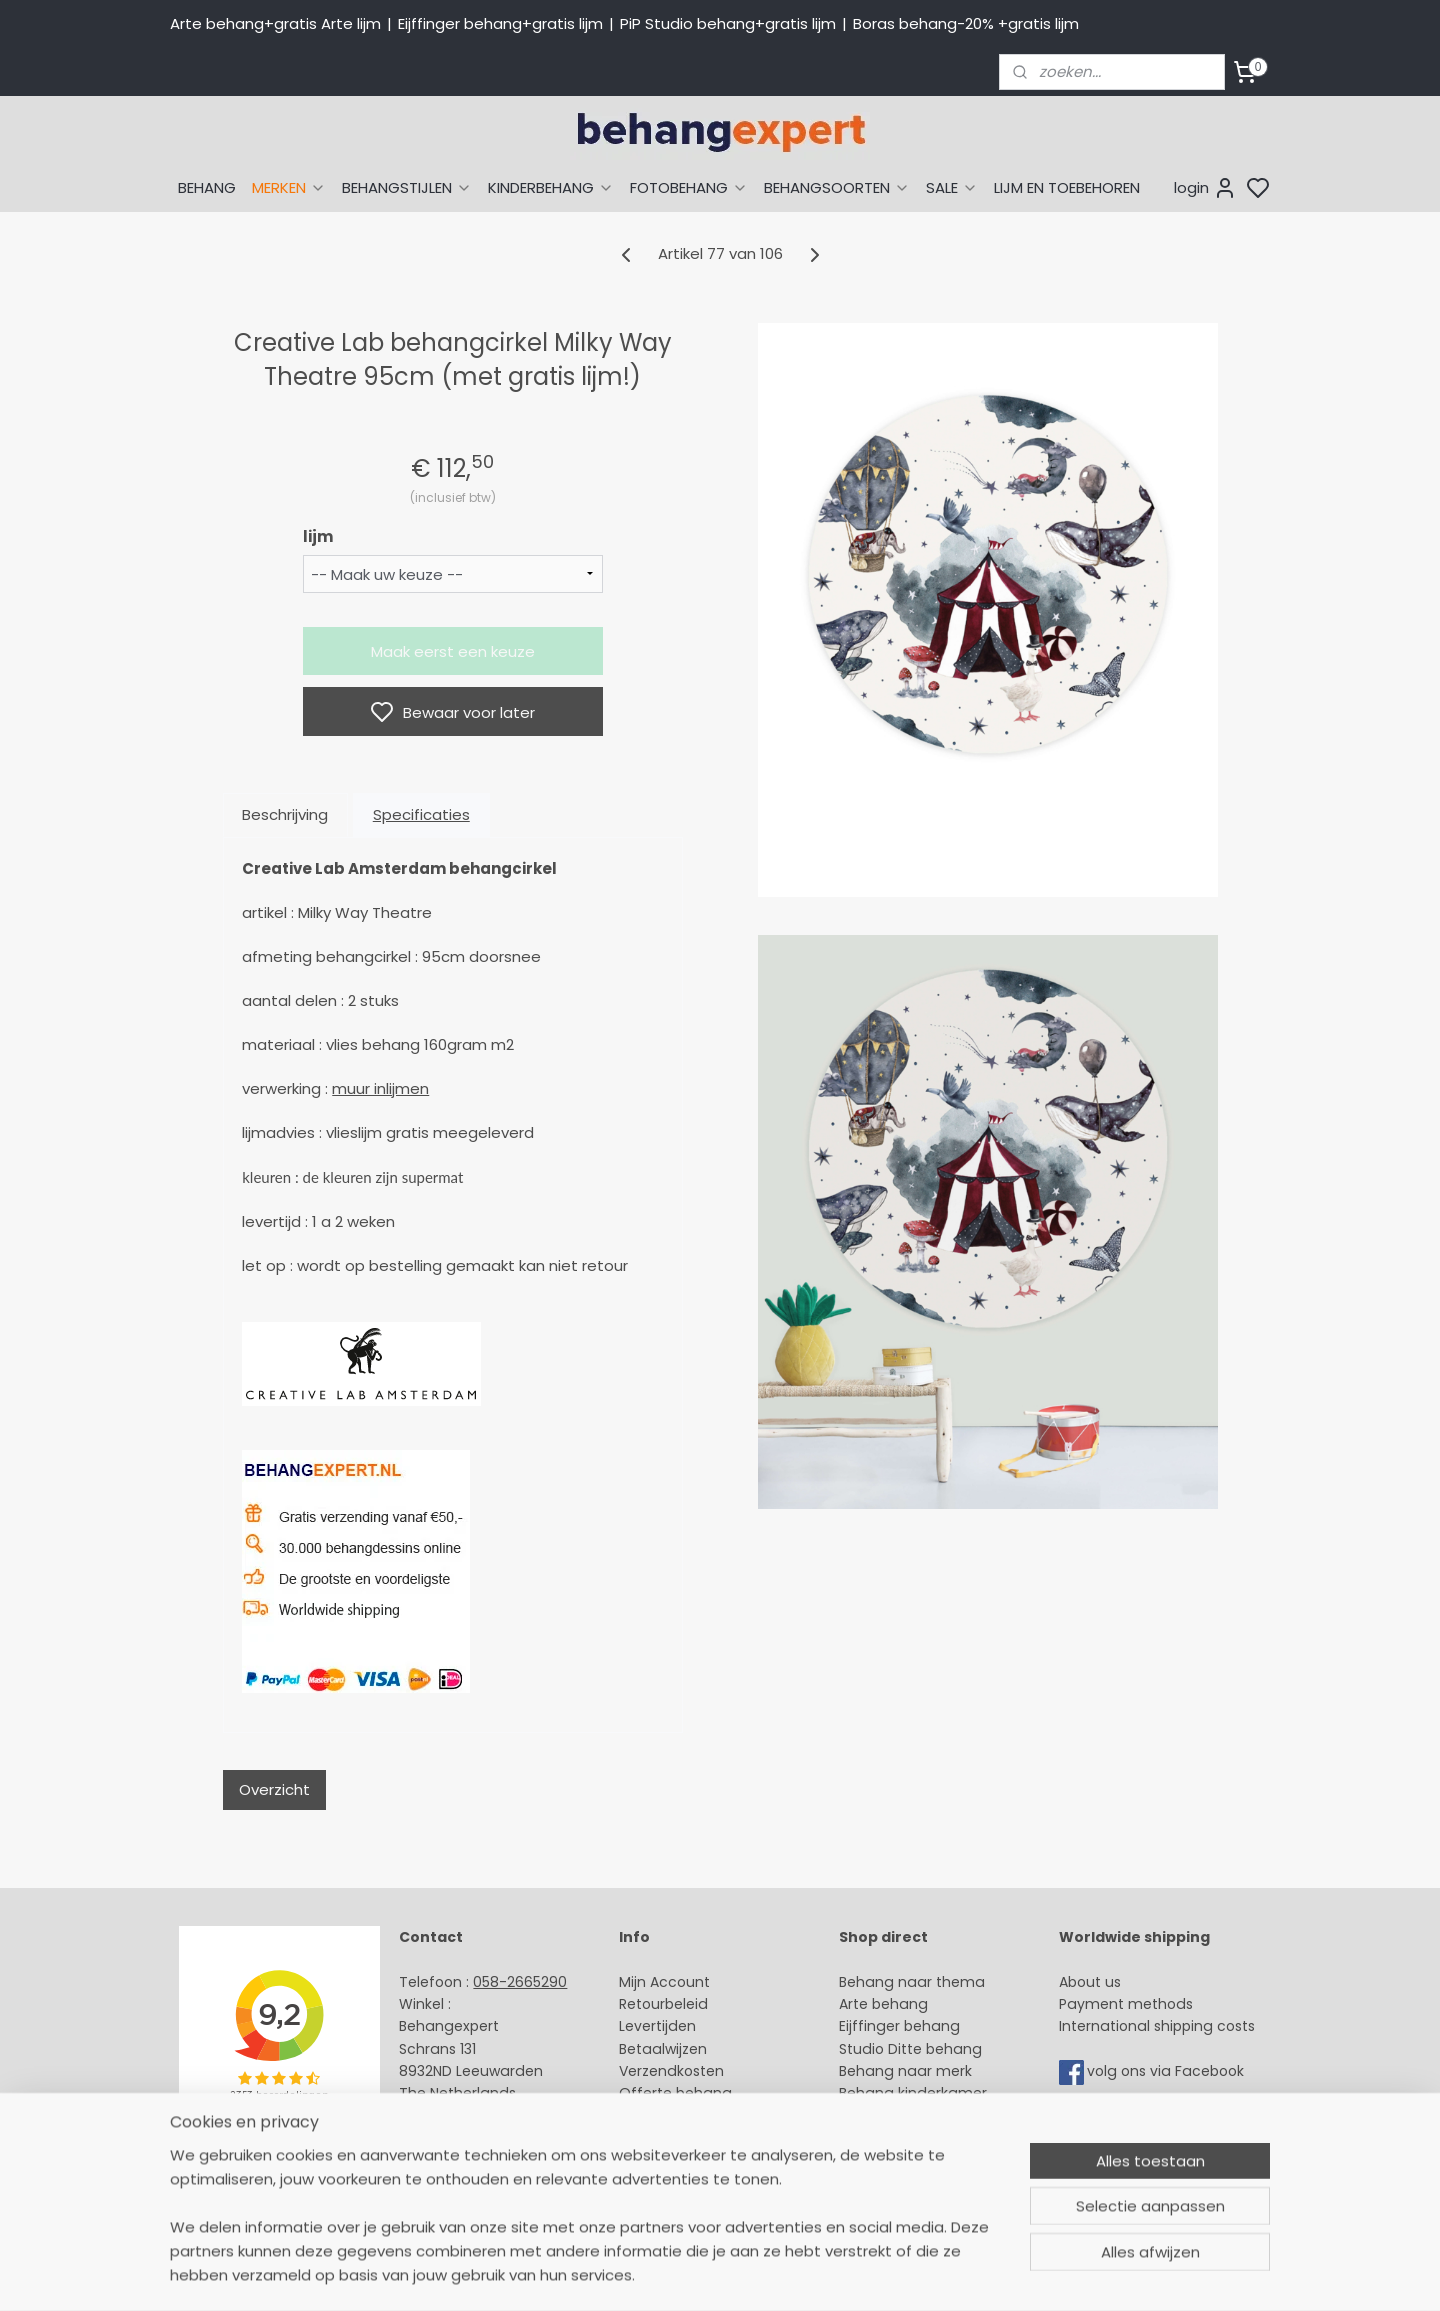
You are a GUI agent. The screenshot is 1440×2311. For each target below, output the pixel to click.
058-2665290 (520, 1982)
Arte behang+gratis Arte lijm (275, 23)
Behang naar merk (905, 2071)
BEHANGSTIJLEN (407, 187)
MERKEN (289, 187)
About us (1090, 1982)
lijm (318, 536)
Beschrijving (285, 814)
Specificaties (421, 814)
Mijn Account (664, 1982)
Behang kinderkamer (913, 2093)
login (1205, 188)
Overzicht (274, 1789)
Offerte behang (675, 2093)
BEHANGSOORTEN (837, 187)
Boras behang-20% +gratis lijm (966, 23)
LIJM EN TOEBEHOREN (1067, 187)
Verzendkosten (671, 2071)
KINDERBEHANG (551, 187)
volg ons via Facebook (1167, 2071)
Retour (642, 2004)
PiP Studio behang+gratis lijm (728, 23)
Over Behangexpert (688, 2138)
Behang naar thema (912, 1982)
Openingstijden (453, 2138)
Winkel (641, 2116)
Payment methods (1126, 2004)
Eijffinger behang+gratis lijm (500, 23)
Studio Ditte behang (910, 2049)
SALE (952, 187)
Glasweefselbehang (909, 2138)
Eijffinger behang (899, 2026)
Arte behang (883, 2004)
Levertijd (648, 2026)
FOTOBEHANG (689, 187)
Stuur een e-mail (461, 2116)
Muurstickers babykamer (926, 2116)
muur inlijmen (380, 1088)
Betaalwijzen (663, 2049)
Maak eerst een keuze (453, 651)
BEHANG (207, 187)
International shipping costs (1157, 2026)
